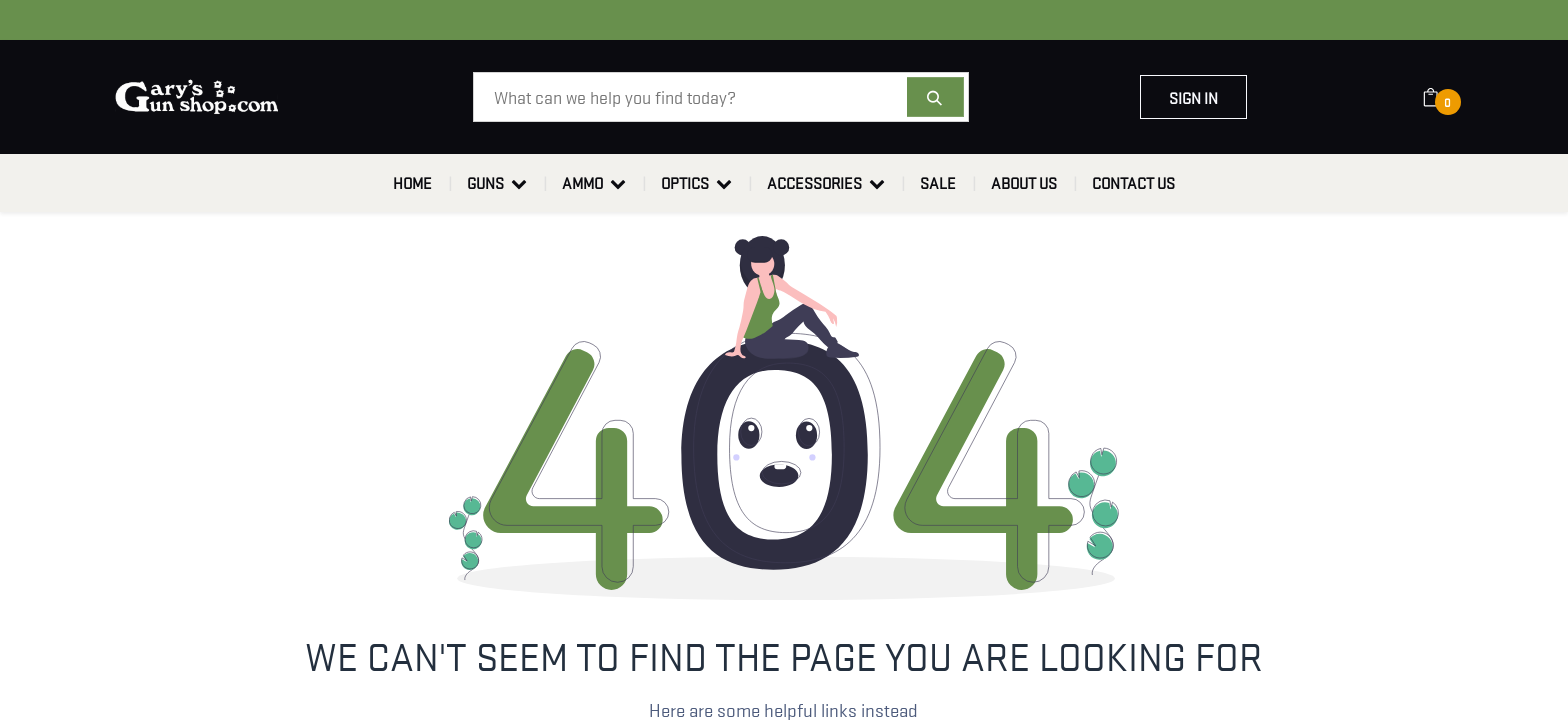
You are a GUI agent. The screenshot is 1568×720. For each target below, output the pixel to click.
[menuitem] (412, 183)
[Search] (935, 97)
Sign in (1193, 97)
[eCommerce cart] (1443, 97)
